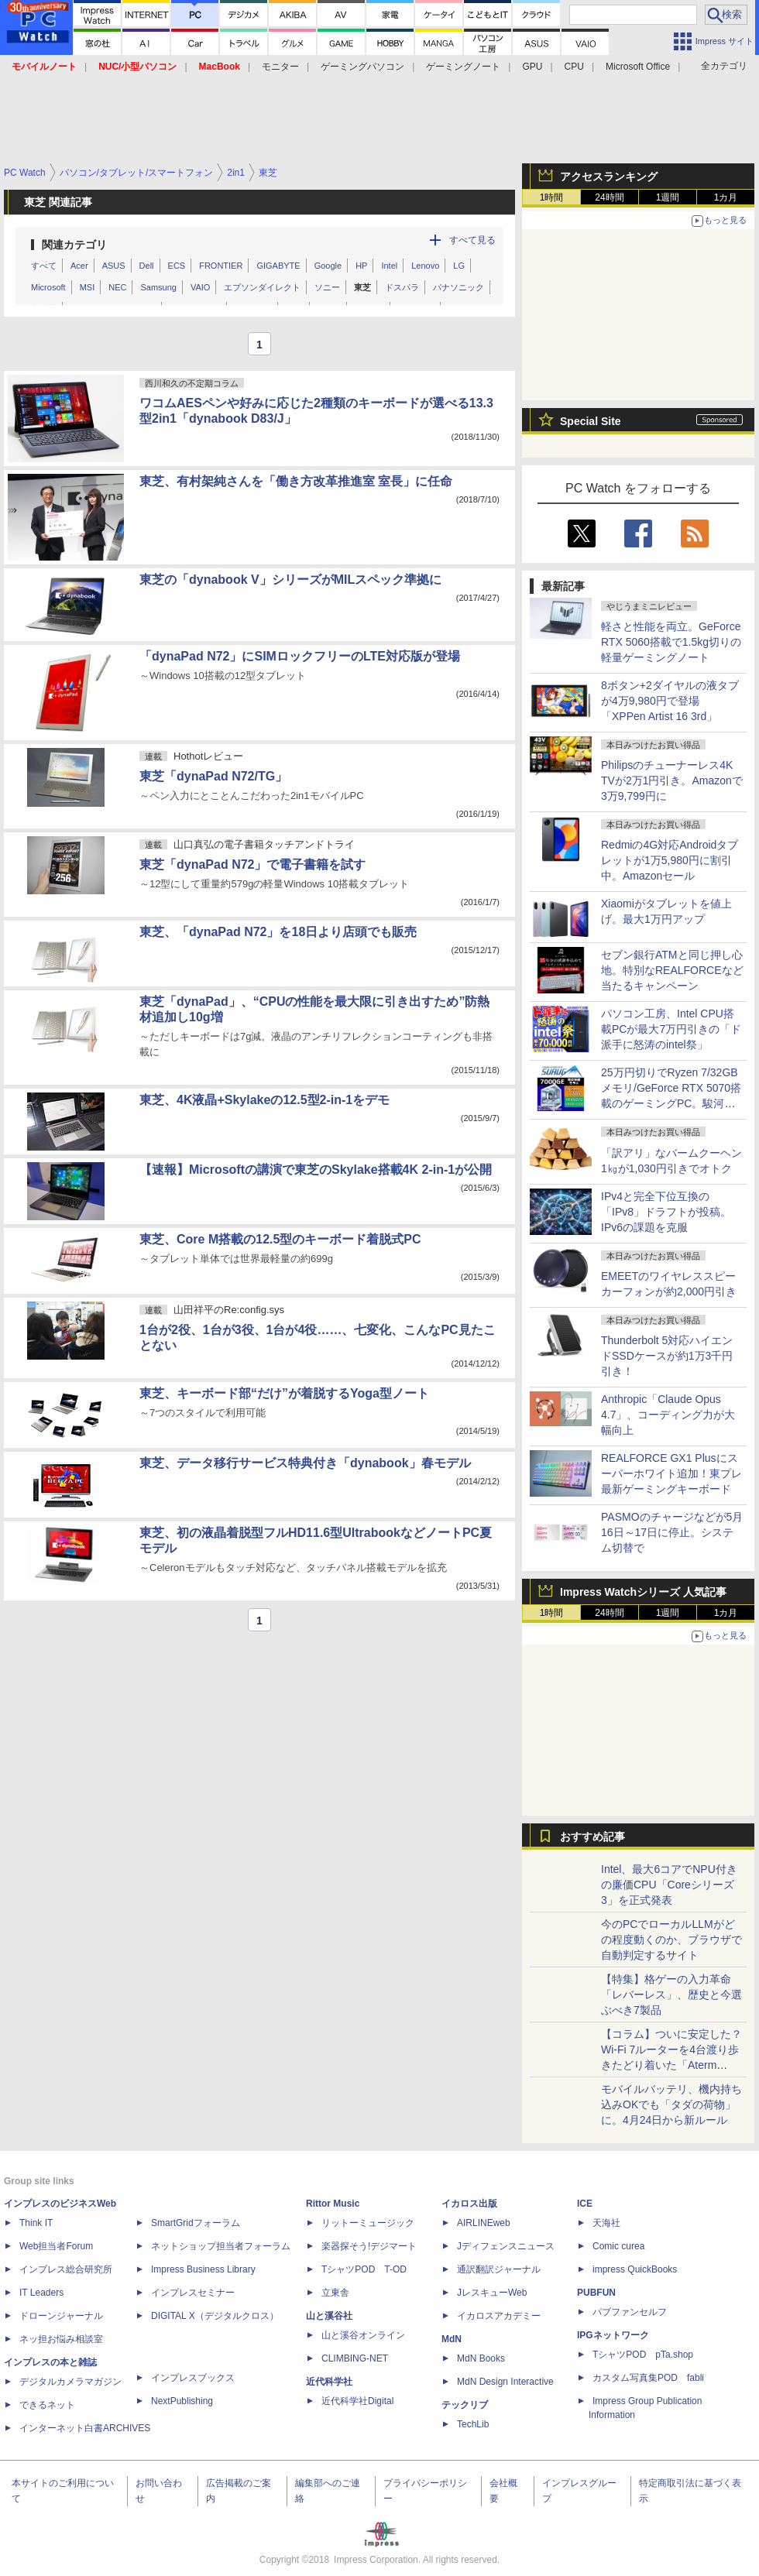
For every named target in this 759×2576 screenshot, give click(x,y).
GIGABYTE (278, 265)
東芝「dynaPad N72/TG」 (213, 776)
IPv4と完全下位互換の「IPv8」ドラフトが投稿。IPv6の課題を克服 (666, 1211)
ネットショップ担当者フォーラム (220, 2246)
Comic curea (618, 2246)
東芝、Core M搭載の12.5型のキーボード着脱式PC (280, 1239)
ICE (584, 2203)
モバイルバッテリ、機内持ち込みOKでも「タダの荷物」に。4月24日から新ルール (671, 2104)
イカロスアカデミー (499, 2315)
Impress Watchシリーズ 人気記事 (643, 1592)
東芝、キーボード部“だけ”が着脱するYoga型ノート (284, 1393)
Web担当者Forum (56, 2246)
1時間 (552, 197)
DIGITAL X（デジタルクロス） (215, 2315)
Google (328, 265)
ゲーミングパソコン (362, 66)
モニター (280, 66)
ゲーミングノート (463, 66)
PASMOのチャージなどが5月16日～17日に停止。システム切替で (672, 1532)
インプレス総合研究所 (65, 2269)
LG (459, 265)
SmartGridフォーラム (195, 2223)
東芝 (362, 287)
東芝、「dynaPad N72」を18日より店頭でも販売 (278, 931)
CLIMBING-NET (354, 2358)
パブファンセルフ (629, 2312)
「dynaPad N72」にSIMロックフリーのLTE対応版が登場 (299, 656)
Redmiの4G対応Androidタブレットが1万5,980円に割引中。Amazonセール (669, 860)
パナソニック (458, 287)
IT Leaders (41, 2292)
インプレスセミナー (193, 2292)
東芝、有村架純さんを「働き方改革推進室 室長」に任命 (295, 481)
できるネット (47, 2404)
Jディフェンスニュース (506, 2246)
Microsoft (48, 287)
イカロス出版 (469, 2203)
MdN (451, 2339)
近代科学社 (329, 2381)
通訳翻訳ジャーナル (499, 2269)
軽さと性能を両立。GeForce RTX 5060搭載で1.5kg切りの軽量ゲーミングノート (671, 642)
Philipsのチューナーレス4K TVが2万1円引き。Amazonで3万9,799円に (672, 780)
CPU (574, 66)
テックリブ (464, 2404)
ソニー (327, 287)
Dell (146, 265)
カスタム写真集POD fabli (648, 2377)
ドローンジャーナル (61, 2315)
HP (361, 265)
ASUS (113, 265)
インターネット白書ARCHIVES (84, 2428)
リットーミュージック (367, 2223)
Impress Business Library (203, 2269)
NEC (117, 287)
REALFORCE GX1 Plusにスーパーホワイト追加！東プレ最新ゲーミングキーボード (671, 1473)
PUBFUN (596, 2292)
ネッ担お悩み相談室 (61, 2339)
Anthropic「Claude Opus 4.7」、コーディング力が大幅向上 (668, 1414)
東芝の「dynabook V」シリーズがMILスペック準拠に (290, 579)
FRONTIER (220, 265)
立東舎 (335, 2292)
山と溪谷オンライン (363, 2335)
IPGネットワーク (613, 2335)
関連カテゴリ (74, 244)
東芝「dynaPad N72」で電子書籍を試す (252, 864)
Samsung (158, 287)
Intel (389, 265)
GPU (532, 66)
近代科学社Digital (357, 2401)
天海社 (606, 2223)
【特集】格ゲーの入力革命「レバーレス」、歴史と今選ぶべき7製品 (671, 1994)
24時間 (609, 197)
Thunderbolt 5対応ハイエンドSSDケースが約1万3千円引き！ (667, 1355)
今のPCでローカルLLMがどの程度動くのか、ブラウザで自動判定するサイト (671, 1939)
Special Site (590, 421)
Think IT (36, 2223)
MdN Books (481, 2358)
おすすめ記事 (592, 1836)
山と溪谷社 (329, 2315)
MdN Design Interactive (505, 2381)
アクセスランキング (609, 176)
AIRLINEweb (483, 2223)
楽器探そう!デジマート (369, 2246)
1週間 (668, 197)
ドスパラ (402, 287)
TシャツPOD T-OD (364, 2269)
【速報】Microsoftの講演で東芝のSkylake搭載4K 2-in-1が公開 (315, 1169)
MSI (87, 287)
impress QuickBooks (634, 2269)
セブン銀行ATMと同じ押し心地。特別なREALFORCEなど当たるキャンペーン (672, 970)
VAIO (200, 287)
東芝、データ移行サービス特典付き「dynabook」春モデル (305, 1463)
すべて (44, 265)
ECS (177, 265)
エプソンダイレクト (262, 287)
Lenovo (425, 265)
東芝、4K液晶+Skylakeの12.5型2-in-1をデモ (264, 1099)
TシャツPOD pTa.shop (642, 2354)
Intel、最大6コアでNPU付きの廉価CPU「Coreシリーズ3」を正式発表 (669, 1884)
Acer (79, 265)
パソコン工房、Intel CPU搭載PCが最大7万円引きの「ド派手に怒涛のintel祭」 (671, 1029)
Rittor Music (332, 2203)
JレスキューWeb (492, 2292)
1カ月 (726, 197)
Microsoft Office (638, 66)
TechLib (473, 2424)
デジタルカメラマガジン (70, 2381)
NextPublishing (182, 2401)
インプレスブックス (193, 2377)
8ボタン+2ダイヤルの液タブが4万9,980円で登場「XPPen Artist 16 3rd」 (670, 700)
